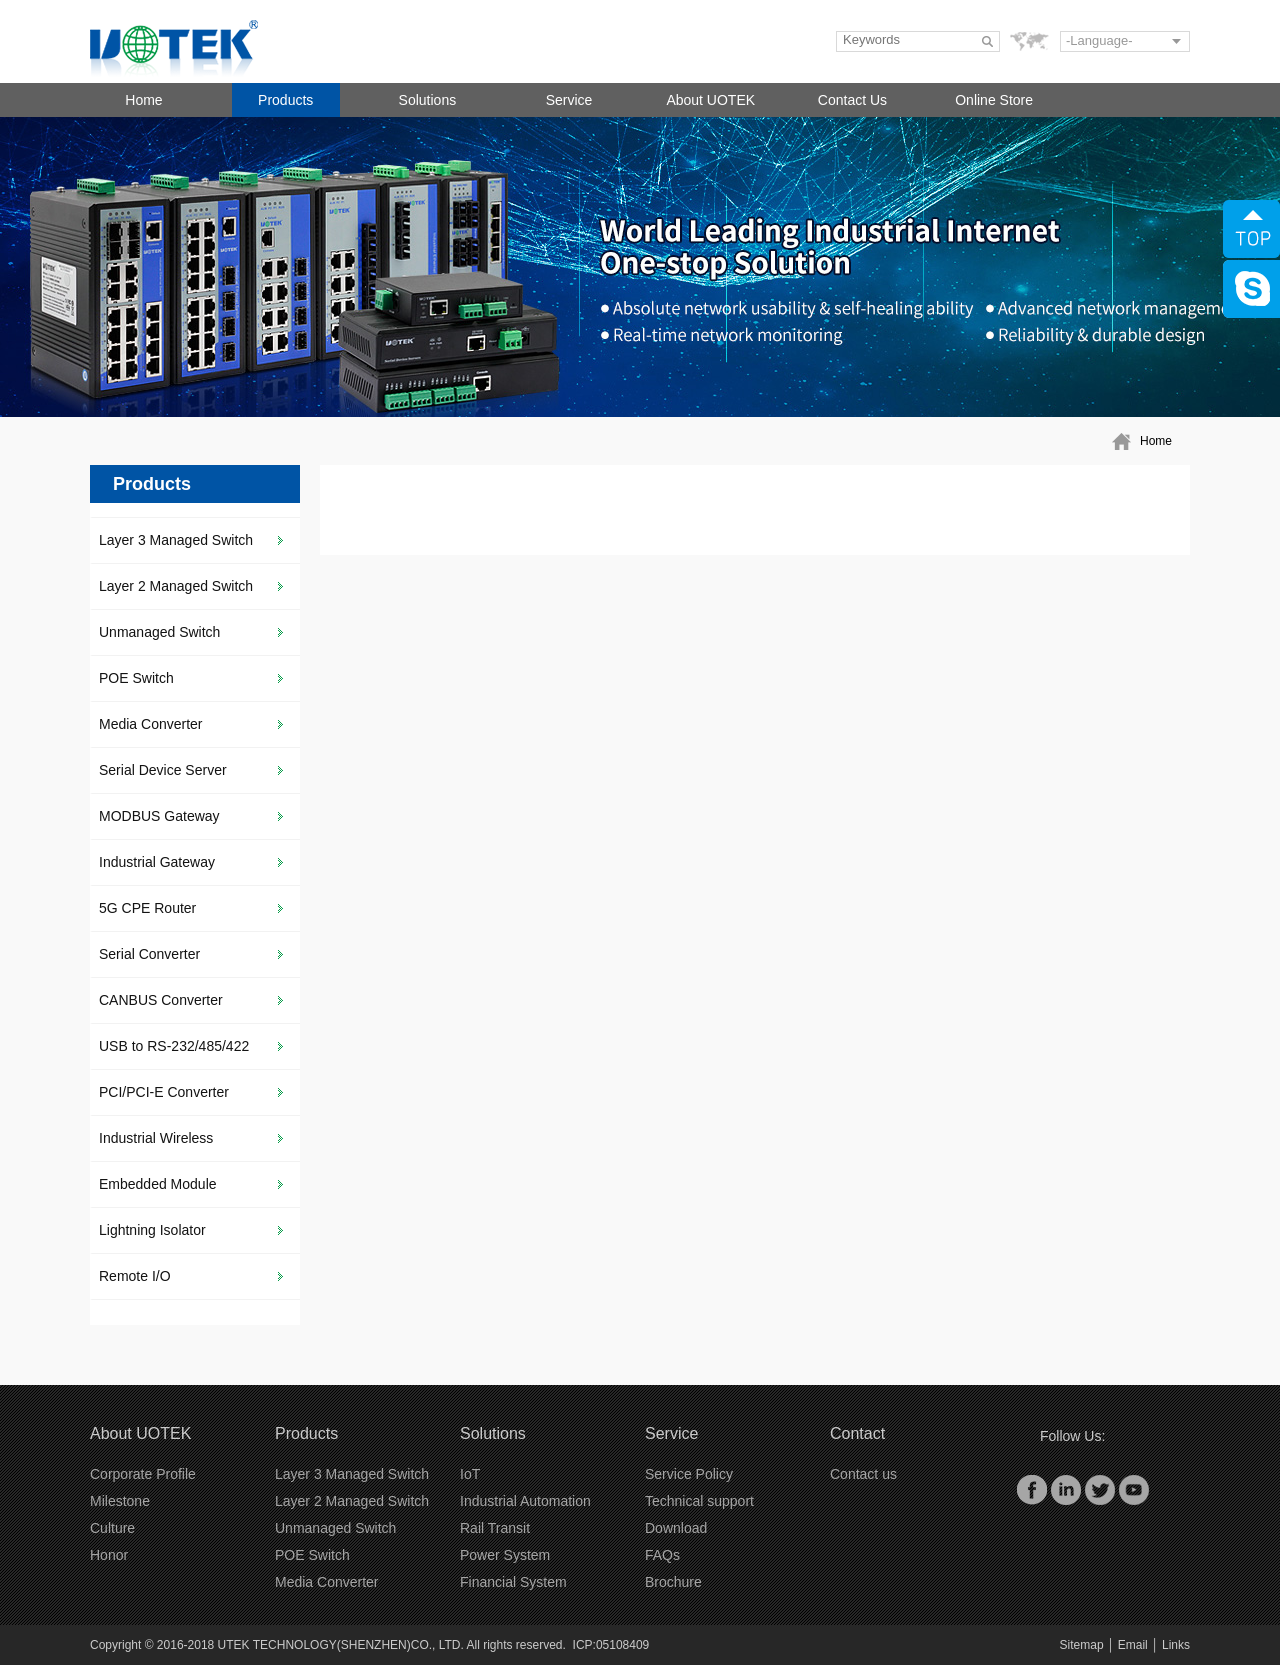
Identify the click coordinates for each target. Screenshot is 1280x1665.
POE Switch (136, 678)
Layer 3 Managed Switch (176, 540)
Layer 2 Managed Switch (176, 586)
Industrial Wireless (156, 1138)
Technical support (699, 1501)
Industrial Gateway (157, 862)
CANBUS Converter (161, 1000)
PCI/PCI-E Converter (164, 1092)
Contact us (863, 1474)
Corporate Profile (143, 1474)
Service (569, 100)
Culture (112, 1528)
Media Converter (151, 724)
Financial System (513, 1582)
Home (143, 100)
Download (676, 1528)
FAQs (662, 1555)
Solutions (428, 100)
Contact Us (852, 100)
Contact (857, 1433)
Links (1176, 1645)
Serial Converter (149, 954)
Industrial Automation (525, 1501)
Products (285, 100)
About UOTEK (710, 100)
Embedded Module (158, 1184)
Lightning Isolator (152, 1230)
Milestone (120, 1501)
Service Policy (689, 1474)
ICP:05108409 (611, 1645)
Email (1133, 1645)
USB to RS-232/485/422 (174, 1046)
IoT (470, 1474)
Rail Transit (495, 1528)
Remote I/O (135, 1276)
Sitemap (1082, 1645)
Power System (505, 1555)
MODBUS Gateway (159, 816)
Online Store (994, 100)
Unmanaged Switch (159, 632)
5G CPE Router (147, 908)
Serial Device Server (163, 770)
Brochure (673, 1582)
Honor (109, 1555)
